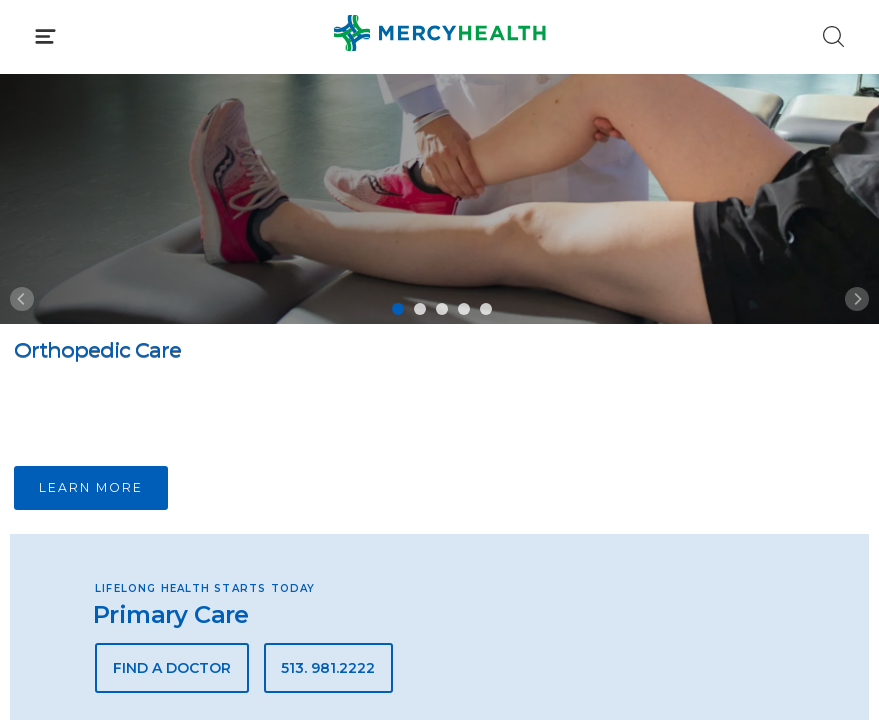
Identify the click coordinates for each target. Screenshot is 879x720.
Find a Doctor (172, 668)
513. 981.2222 (328, 668)
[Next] (857, 299)
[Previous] (22, 299)
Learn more (91, 487)
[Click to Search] (833, 36)
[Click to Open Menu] (45, 36)
